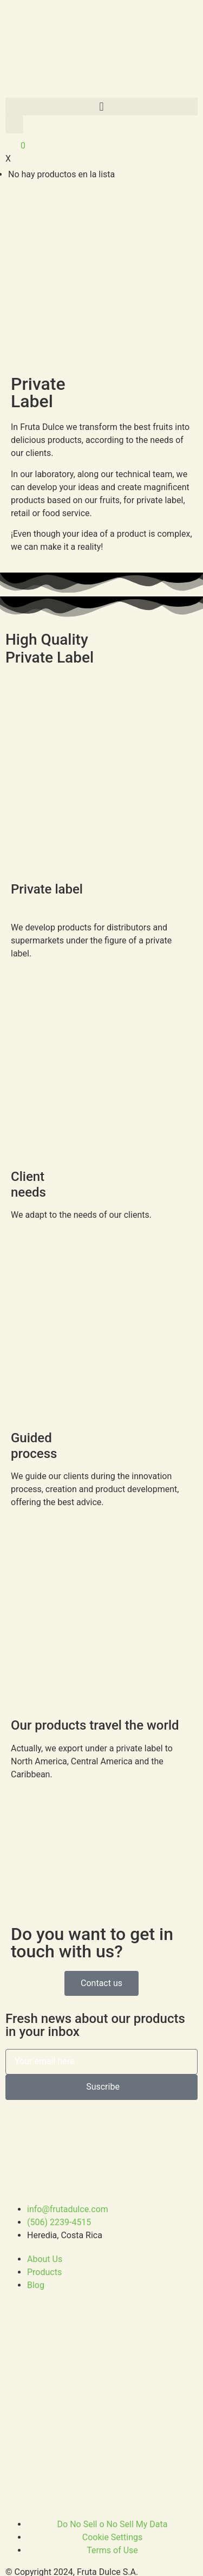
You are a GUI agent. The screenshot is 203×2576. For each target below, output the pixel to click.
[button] (101, 106)
